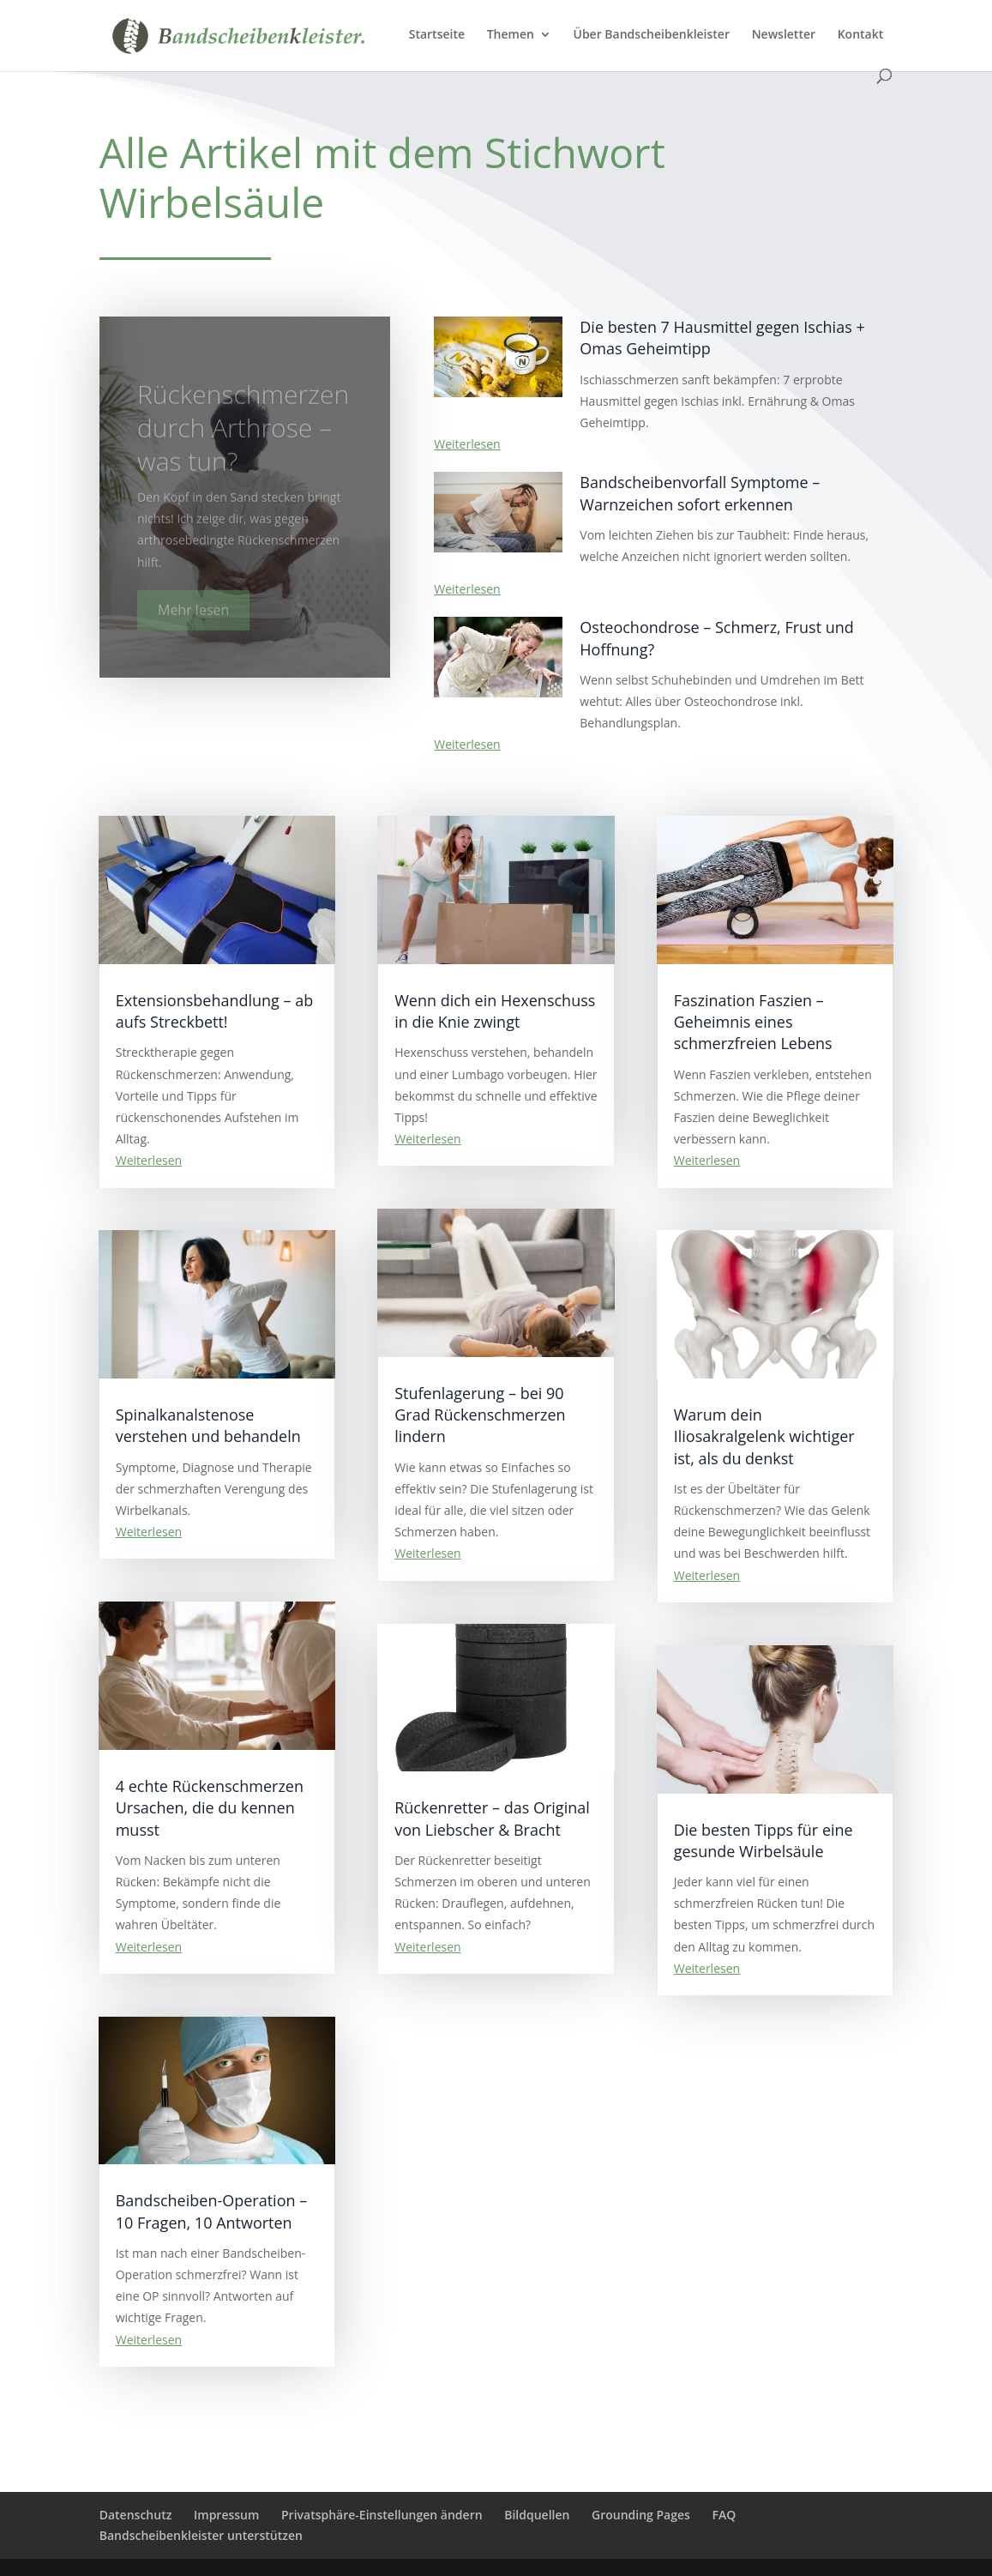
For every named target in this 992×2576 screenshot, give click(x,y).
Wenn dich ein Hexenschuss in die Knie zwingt (494, 1011)
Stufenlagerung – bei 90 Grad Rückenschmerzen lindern (479, 1414)
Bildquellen (536, 2515)
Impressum (226, 2515)
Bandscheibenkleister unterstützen (201, 2535)
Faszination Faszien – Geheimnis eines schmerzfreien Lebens (753, 1021)
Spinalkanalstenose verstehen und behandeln (208, 1425)
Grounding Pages (641, 2515)
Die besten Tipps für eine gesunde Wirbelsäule (763, 1840)
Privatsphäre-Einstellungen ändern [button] (382, 2515)
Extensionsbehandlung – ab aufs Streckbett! (215, 1011)
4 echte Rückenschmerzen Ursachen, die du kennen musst (210, 1807)
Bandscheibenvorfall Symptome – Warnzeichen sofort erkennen (700, 493)
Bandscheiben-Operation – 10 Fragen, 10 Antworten (212, 2211)
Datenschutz (135, 2515)
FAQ (724, 2515)
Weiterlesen (467, 444)
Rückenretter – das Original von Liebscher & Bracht (492, 1818)
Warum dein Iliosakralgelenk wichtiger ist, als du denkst (764, 1436)
